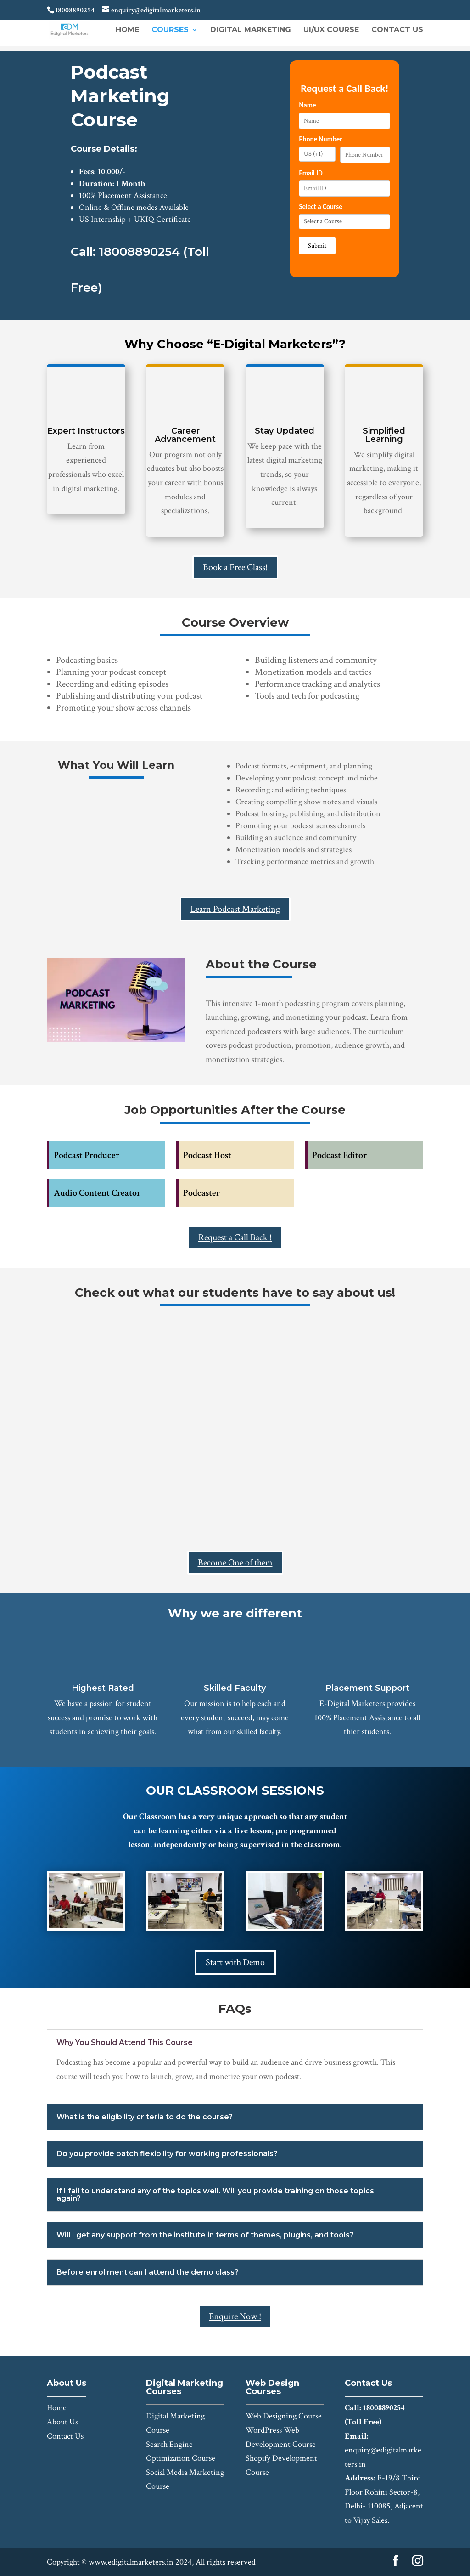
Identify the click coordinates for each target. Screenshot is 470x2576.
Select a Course (320, 207)
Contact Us (397, 30)
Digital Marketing (250, 30)
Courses (170, 30)
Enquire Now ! (235, 2316)
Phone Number (320, 139)
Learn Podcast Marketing (235, 909)
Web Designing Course (284, 2416)
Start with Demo (235, 1962)
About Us (62, 2422)
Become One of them (235, 1563)
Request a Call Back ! (235, 1237)
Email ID (310, 173)
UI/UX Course (331, 30)
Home (127, 30)
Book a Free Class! (235, 567)
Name (307, 105)
